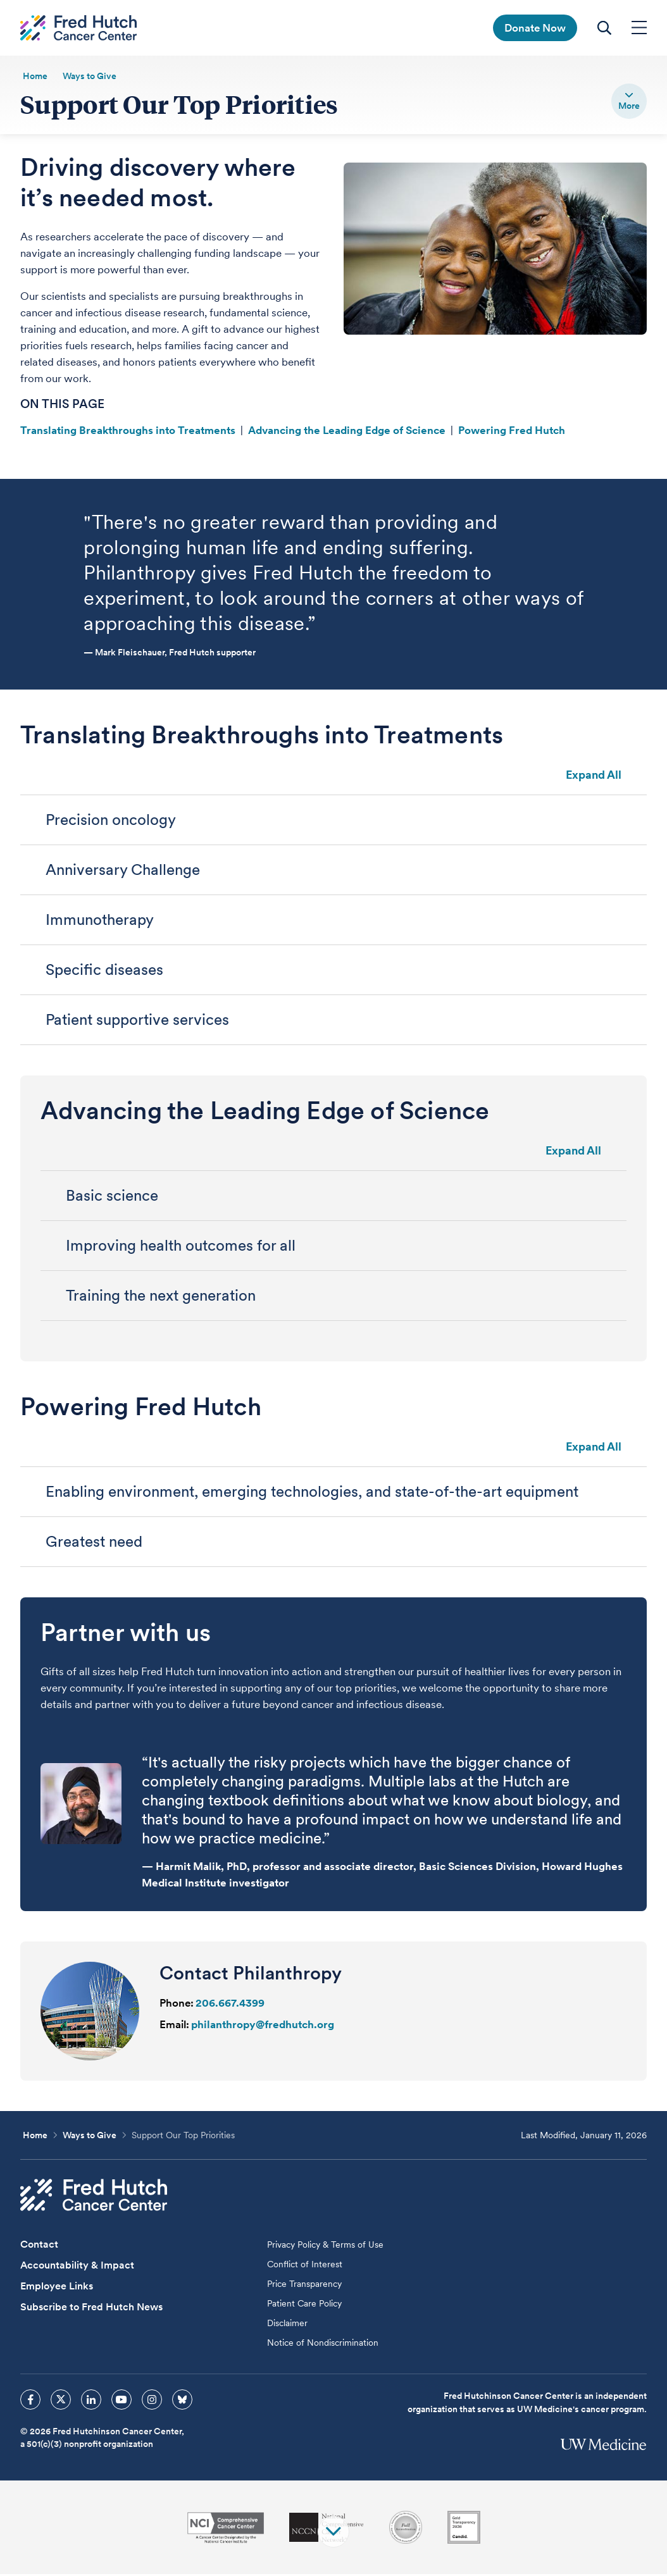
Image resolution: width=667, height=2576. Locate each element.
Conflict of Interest (304, 2266)
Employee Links (56, 2288)
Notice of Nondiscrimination (322, 2344)
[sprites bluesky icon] (182, 2401)
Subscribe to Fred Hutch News (91, 2309)
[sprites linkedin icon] (91, 2401)
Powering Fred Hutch (511, 432)
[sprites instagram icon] (152, 2401)
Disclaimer (287, 2325)
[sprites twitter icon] (61, 2401)
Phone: (176, 2004)
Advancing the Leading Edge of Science (347, 432)
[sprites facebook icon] (30, 2401)
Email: (174, 2026)
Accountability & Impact (77, 2267)
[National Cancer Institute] (225, 2529)
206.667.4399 (230, 2004)
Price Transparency (304, 2286)
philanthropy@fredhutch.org (262, 2026)
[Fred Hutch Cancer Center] (93, 2197)
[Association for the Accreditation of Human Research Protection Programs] (405, 2529)
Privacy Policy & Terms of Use (325, 2246)
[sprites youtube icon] (121, 2401)
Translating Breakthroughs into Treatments (127, 432)
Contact (39, 2246)
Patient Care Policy (304, 2305)
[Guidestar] (463, 2529)
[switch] (629, 101)
